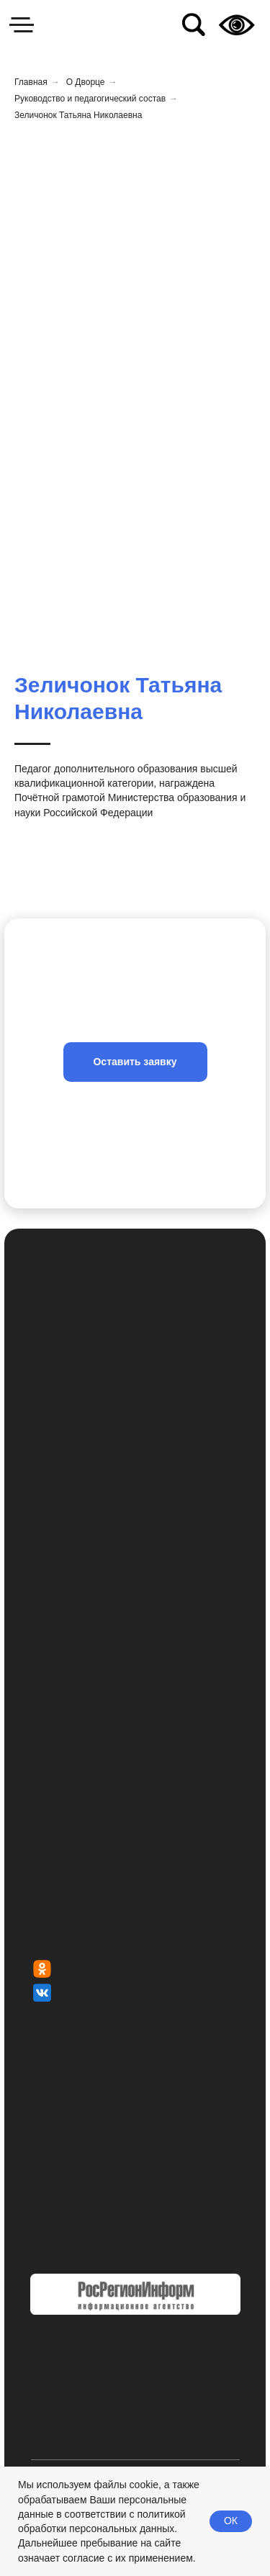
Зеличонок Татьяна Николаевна (78, 115)
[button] (135, 1062)
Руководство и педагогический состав (90, 99)
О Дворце (85, 82)
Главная (31, 82)
